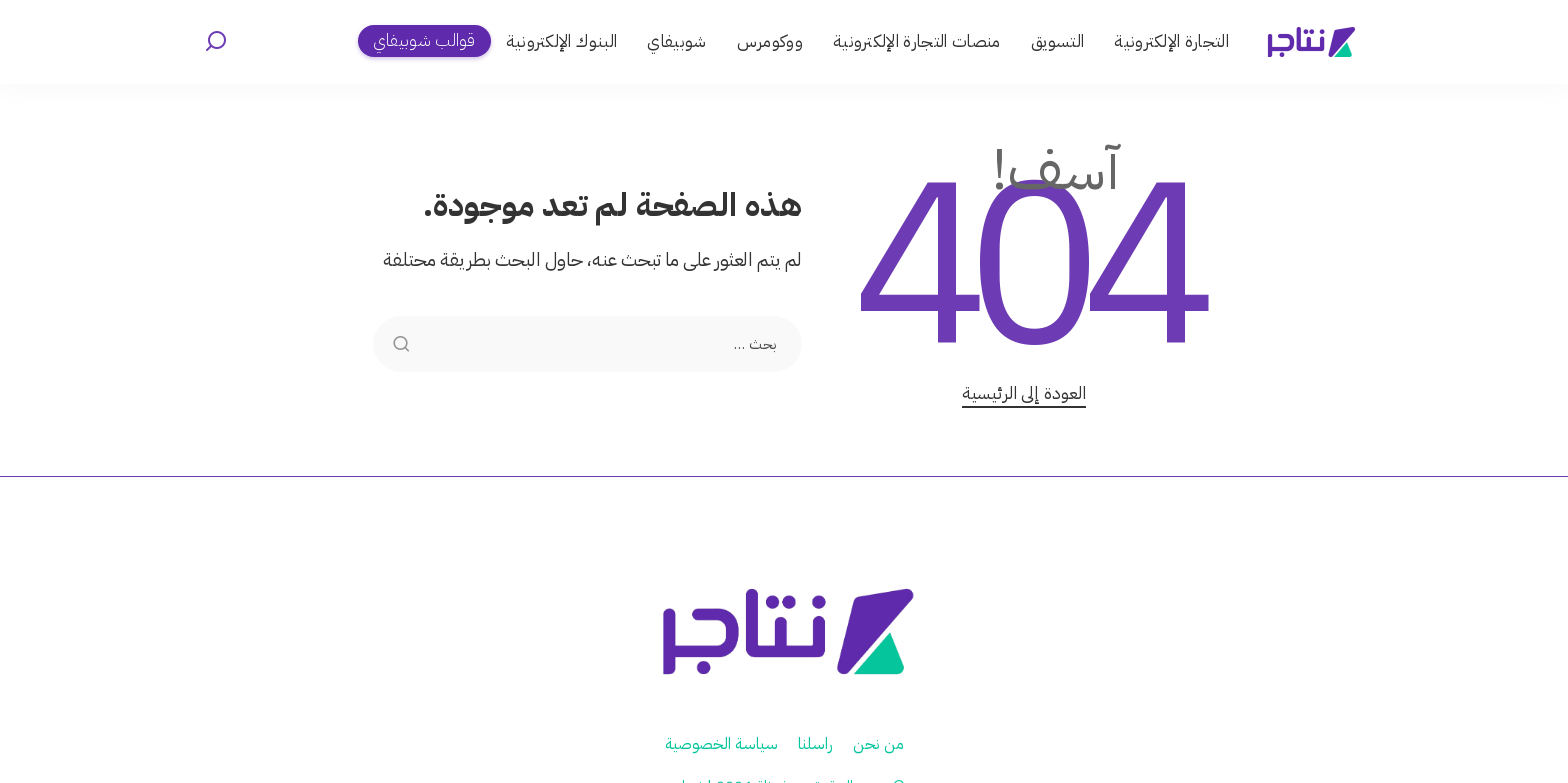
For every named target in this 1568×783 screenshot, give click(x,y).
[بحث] (216, 42)
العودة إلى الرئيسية (1024, 393)
